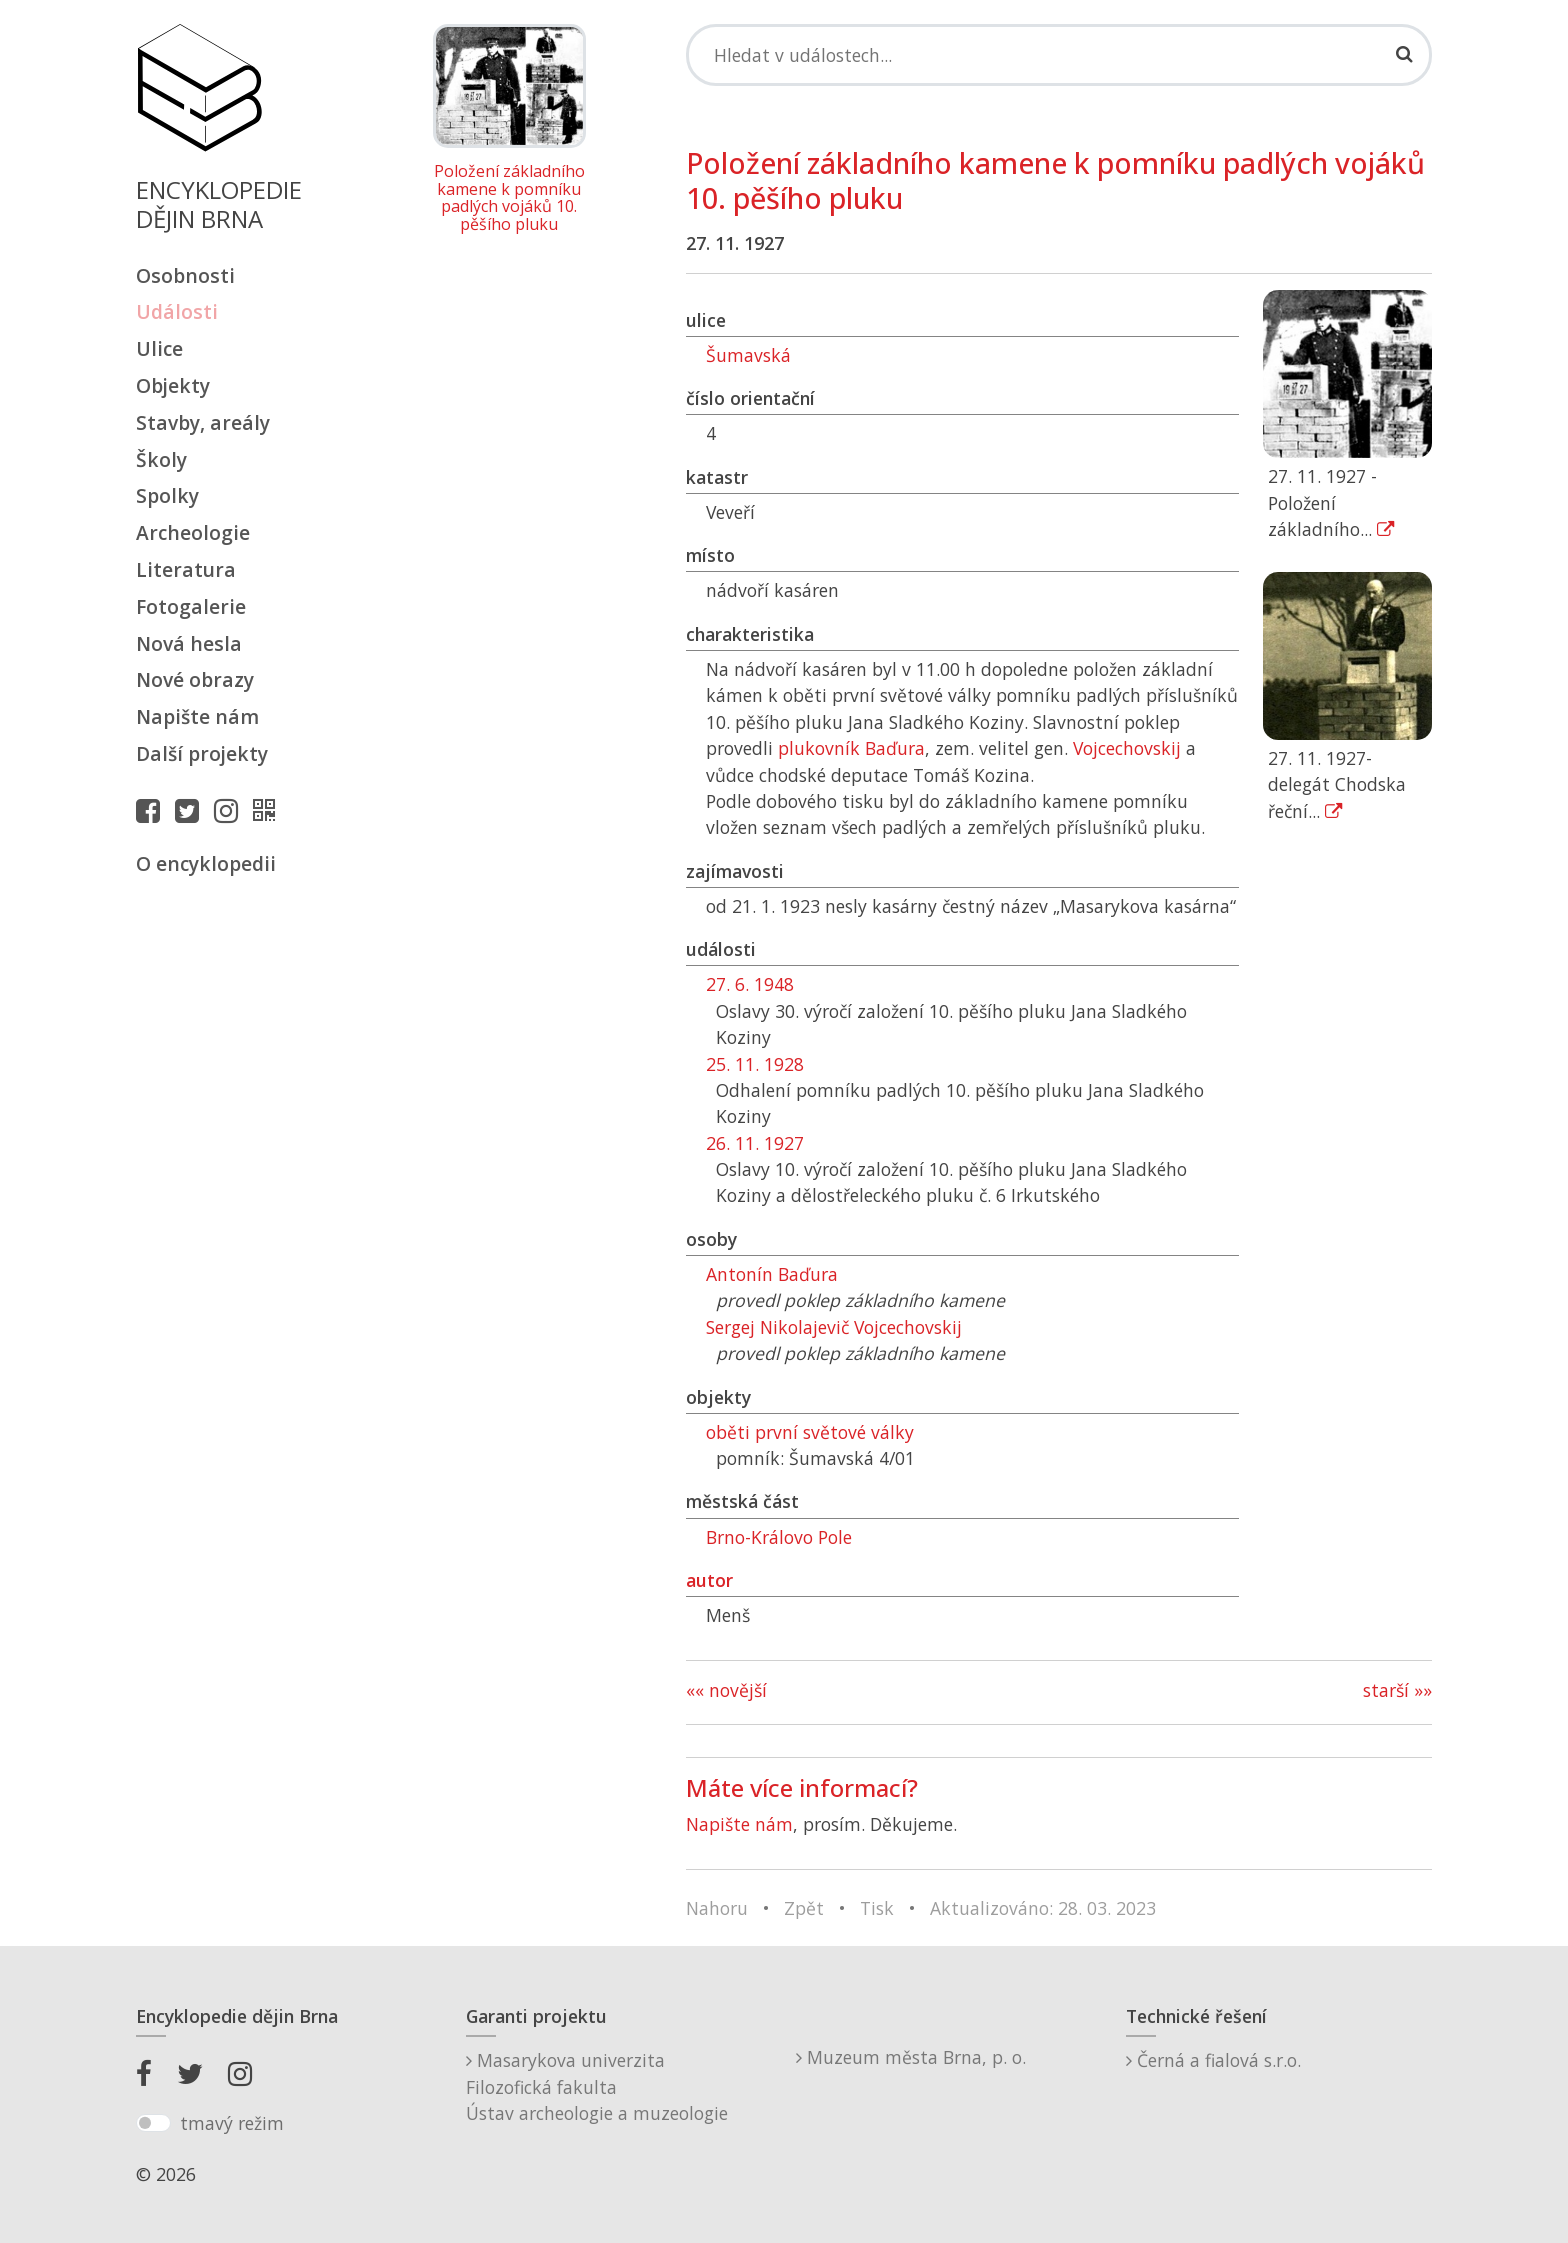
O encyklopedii (206, 863)
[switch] (153, 2123)
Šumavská (748, 355)
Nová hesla (189, 643)
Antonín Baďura (772, 1274)
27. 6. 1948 (750, 984)
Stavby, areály (203, 422)
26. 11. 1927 (755, 1143)
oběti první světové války (810, 1432)
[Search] (1059, 55)
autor (709, 1580)
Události (177, 311)
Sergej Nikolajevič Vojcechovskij (834, 1327)
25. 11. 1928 (755, 1064)
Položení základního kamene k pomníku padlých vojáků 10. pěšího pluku (509, 198)
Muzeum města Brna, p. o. (911, 2057)
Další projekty (202, 753)
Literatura (186, 569)
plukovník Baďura (851, 748)
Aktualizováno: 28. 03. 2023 (1043, 1908)
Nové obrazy (195, 679)
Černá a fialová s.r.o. (1213, 2060)
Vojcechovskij (1127, 748)
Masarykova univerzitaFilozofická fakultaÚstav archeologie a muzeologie (597, 2086)
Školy (161, 459)
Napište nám (197, 716)
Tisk (877, 1908)
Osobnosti (185, 275)
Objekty (173, 385)
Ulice (159, 348)
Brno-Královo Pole (779, 1537)
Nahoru (717, 1908)
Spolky (167, 495)
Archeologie (193, 532)
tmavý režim (232, 2123)
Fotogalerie (191, 606)
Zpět (804, 1908)
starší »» (1397, 1690)
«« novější (726, 1690)
